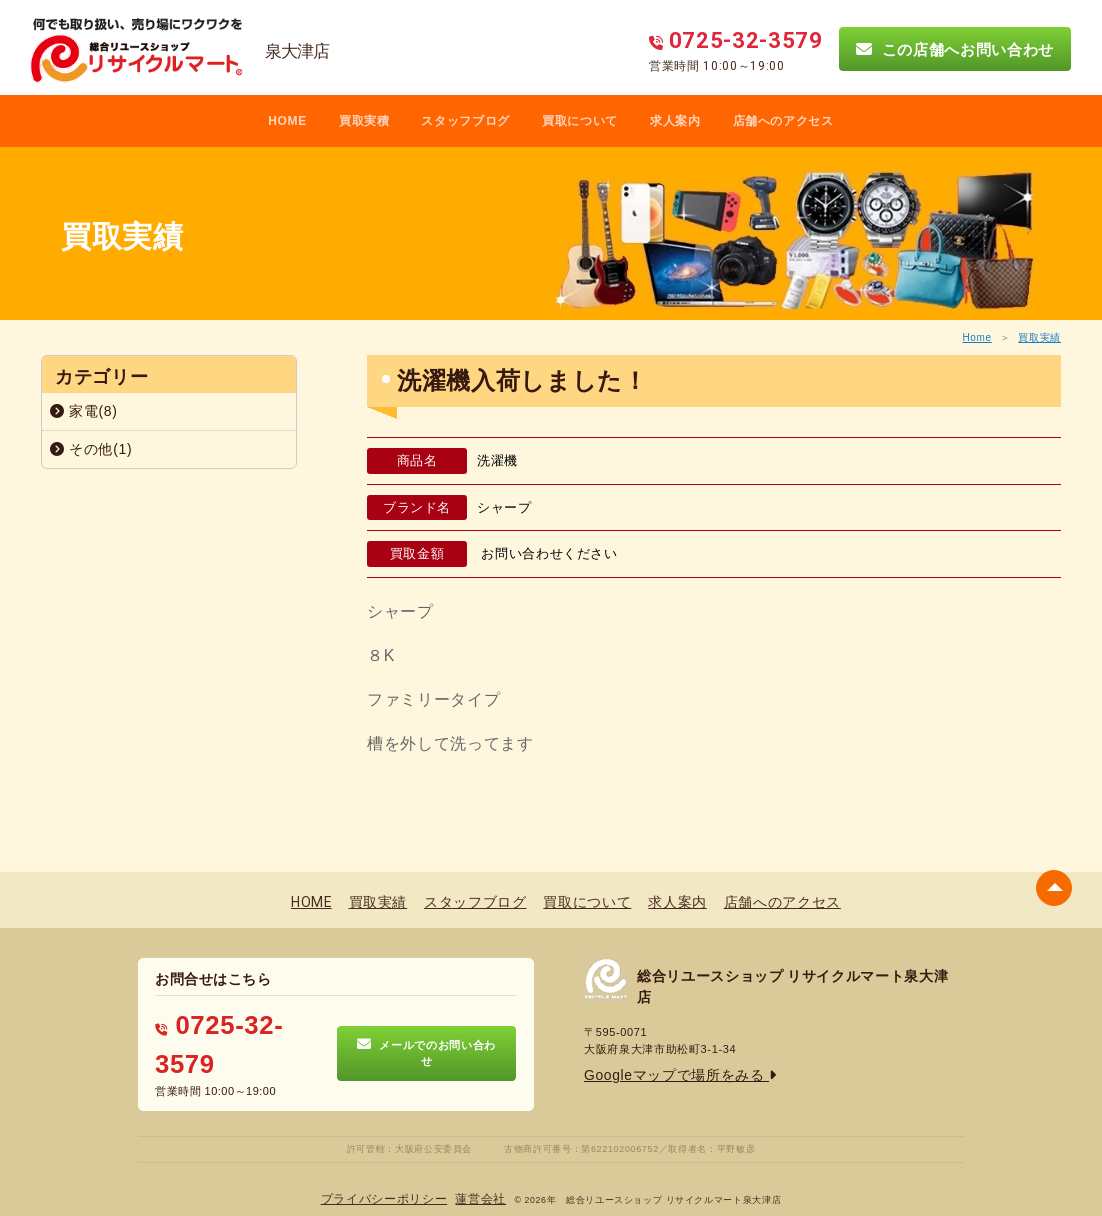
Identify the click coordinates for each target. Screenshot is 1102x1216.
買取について (580, 121)
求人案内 (675, 121)
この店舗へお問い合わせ (955, 49)
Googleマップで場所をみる (661, 1070)
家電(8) (84, 411)
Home (976, 337)
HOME (287, 121)
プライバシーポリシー (391, 1166)
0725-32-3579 (224, 1023)
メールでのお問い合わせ (426, 1031)
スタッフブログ (465, 121)
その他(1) (91, 449)
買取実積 (364, 121)
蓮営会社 (470, 1166)
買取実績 (1039, 337)
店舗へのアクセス (783, 121)
